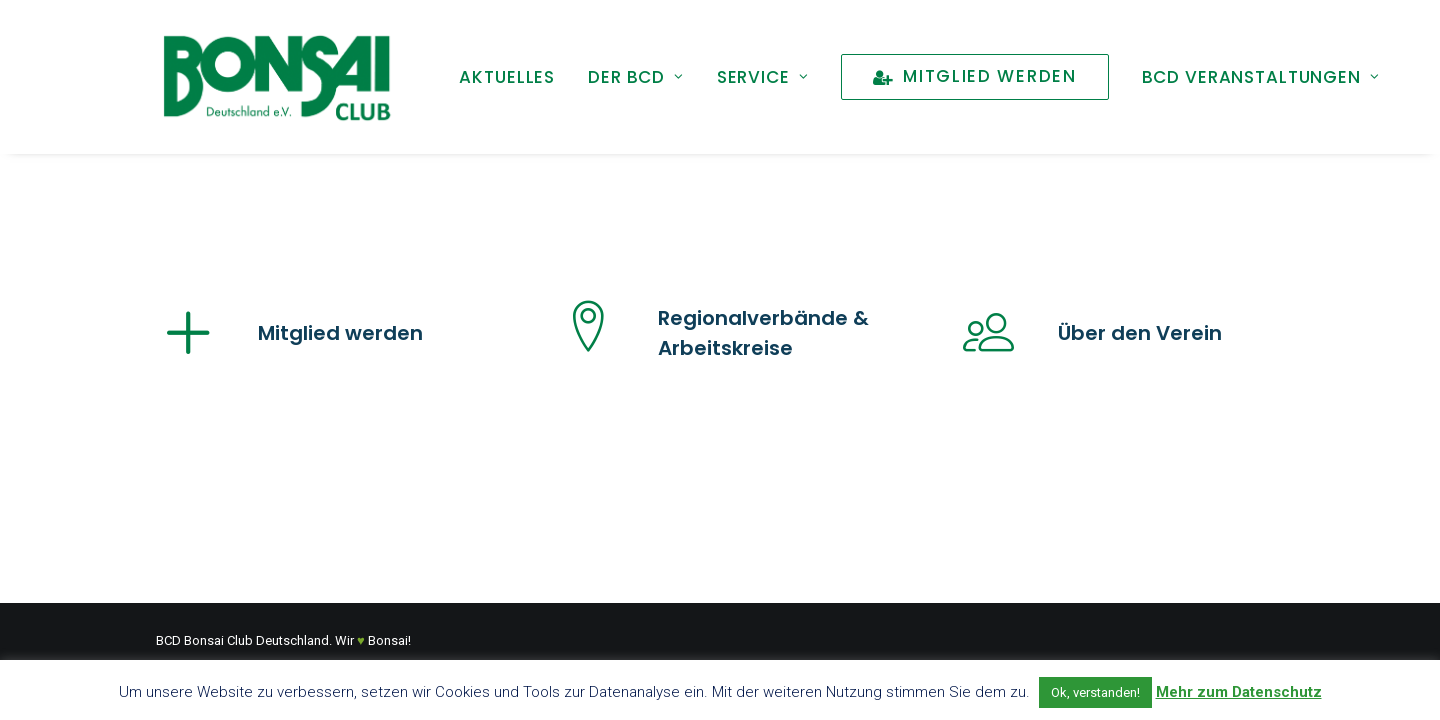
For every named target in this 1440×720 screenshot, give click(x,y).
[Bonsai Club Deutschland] (276, 77)
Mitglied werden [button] (340, 333)
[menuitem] (507, 77)
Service (763, 77)
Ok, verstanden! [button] (1095, 692)
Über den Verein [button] (1140, 333)
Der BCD (636, 77)
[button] (189, 348)
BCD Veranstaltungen (1261, 77)
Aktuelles (507, 77)
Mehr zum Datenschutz (1239, 692)
